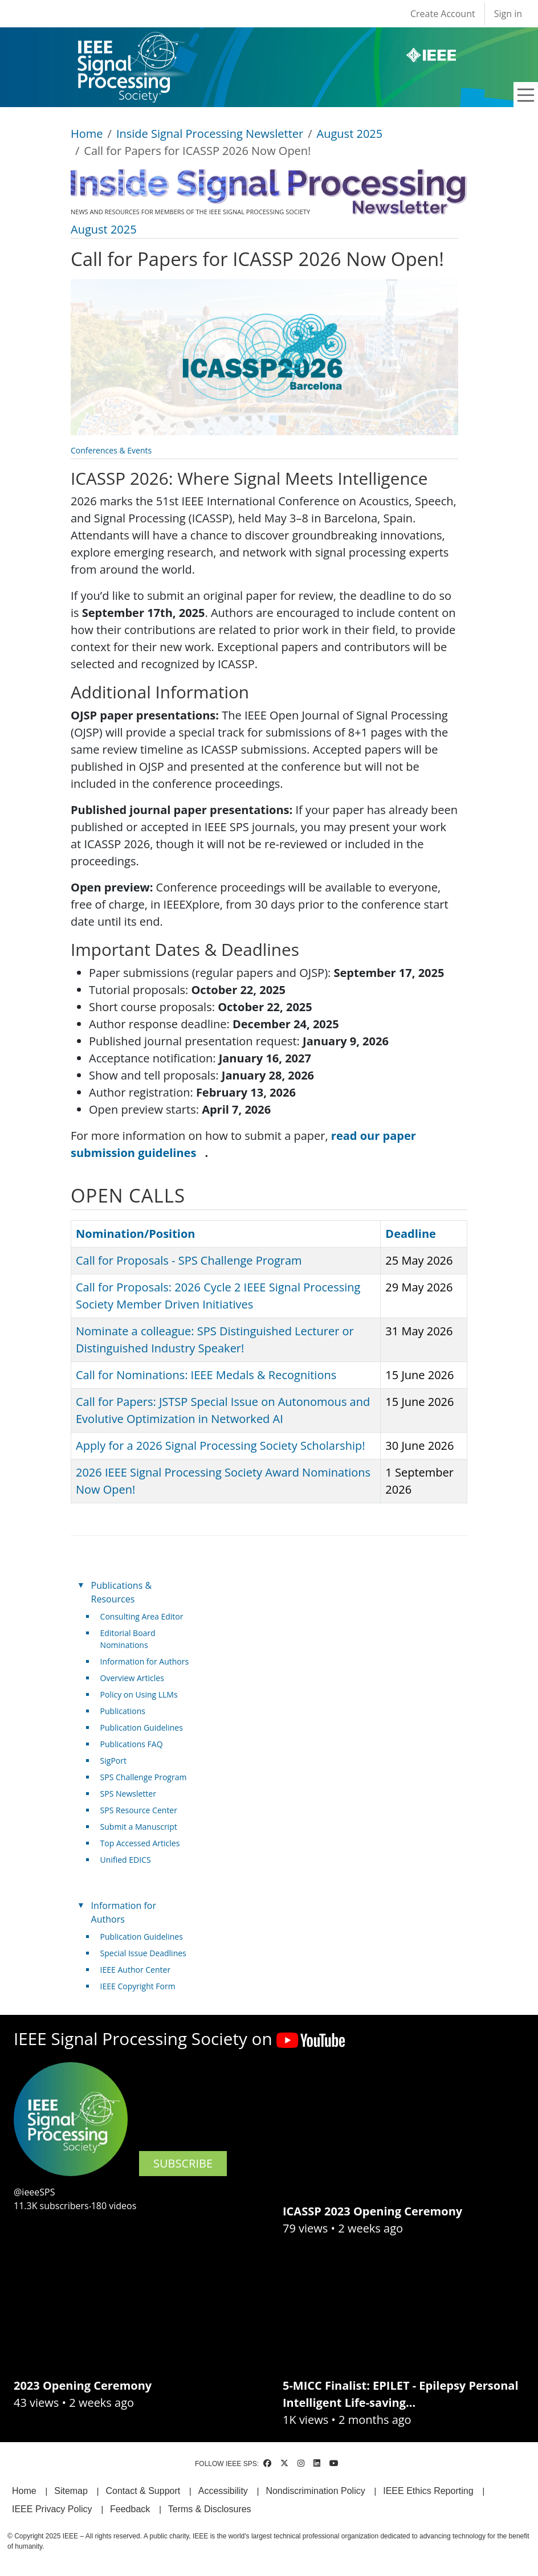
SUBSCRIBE (183, 2163)
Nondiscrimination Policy (315, 2491)
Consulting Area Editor (142, 1616)
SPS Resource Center (138, 1810)
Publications (122, 1711)
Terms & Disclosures (209, 2509)
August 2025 (350, 133)
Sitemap (71, 2491)
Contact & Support (142, 2491)
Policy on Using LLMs (139, 1694)
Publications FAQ (131, 1744)
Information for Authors (144, 1661)
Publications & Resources (121, 1592)
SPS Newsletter (128, 1793)
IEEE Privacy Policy (52, 2509)
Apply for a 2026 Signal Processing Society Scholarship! (220, 1445)
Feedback (130, 2509)
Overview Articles (132, 1678)
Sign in (508, 13)
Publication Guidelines (141, 1727)
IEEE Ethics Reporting (428, 2491)
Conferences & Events (111, 450)
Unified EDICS (125, 1859)
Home (87, 133)
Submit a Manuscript (138, 1826)
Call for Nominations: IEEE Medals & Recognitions (206, 1375)
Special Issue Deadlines (143, 1953)
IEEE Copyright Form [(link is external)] (142, 1986)
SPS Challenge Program (143, 1777)
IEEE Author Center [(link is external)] (140, 1969)
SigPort (113, 1760)
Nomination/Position (135, 1233)
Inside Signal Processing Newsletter (209, 133)
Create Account (442, 13)
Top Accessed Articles (140, 1843)
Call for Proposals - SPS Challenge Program (189, 1260)
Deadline (410, 1233)
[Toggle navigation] (526, 95)
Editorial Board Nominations (128, 1639)
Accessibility (223, 2491)
